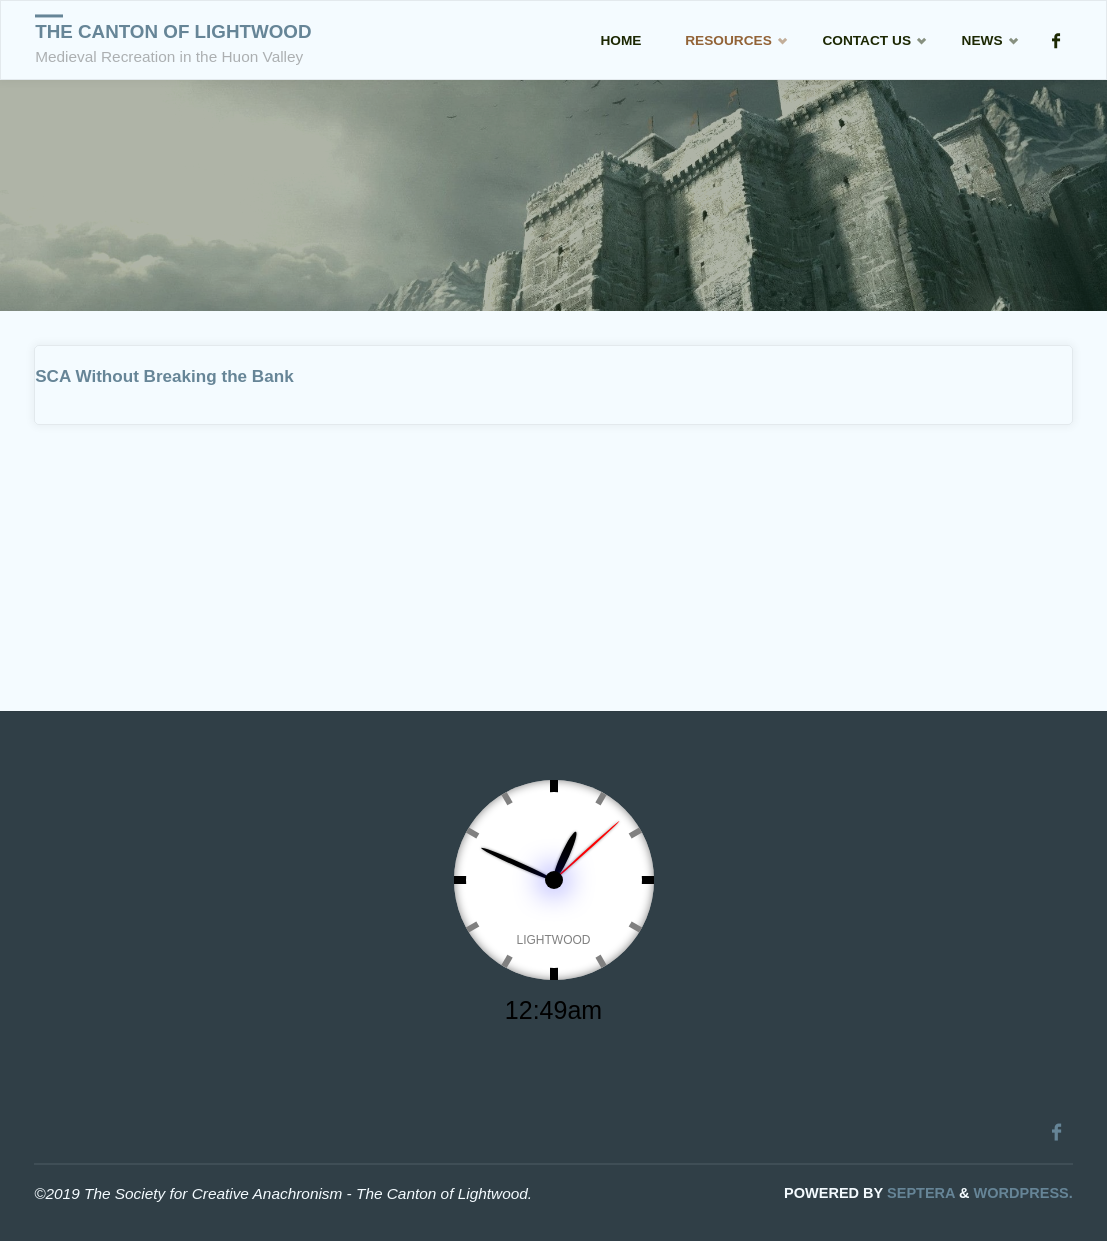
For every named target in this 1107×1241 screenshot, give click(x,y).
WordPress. (1023, 1193)
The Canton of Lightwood (173, 31)
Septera (919, 1193)
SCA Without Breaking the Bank (164, 376)
